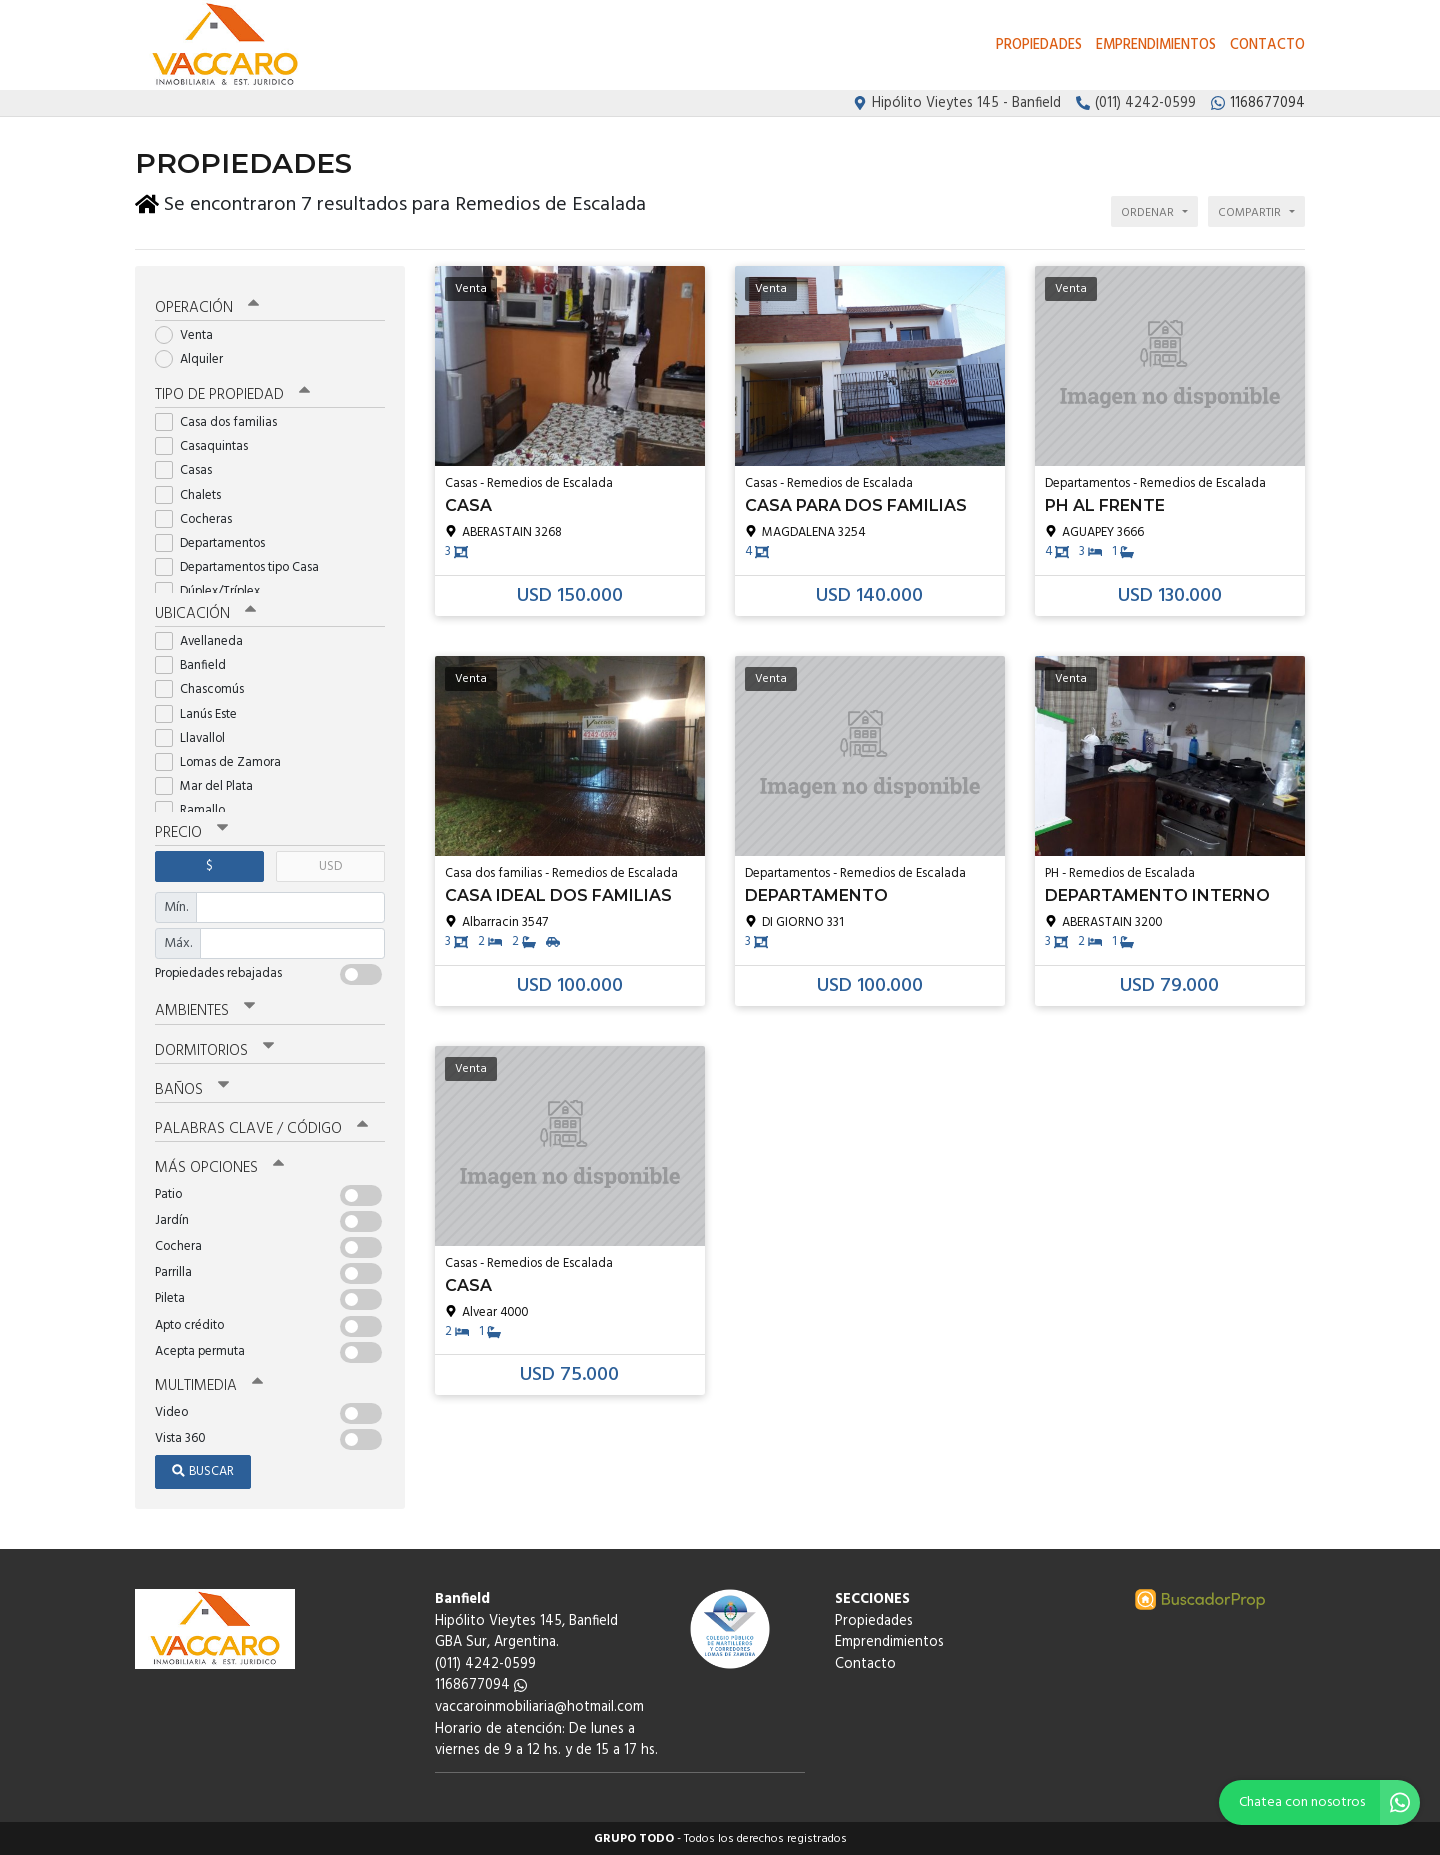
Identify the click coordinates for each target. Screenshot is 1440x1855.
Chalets (194, 494)
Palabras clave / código (261, 1128)
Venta (190, 334)
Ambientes (205, 1010)
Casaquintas (208, 445)
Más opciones (219, 1167)
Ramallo (196, 809)
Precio (191, 832)
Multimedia (209, 1385)
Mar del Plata (210, 785)
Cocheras (200, 518)
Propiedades (1039, 45)
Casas (190, 469)
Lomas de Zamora (224, 761)
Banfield (197, 664)
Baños (192, 1089)
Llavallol (196, 737)
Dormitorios (214, 1050)
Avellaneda (205, 640)
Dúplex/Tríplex (214, 590)
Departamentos (216, 542)
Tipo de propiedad (232, 394)
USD (330, 865)
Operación (207, 307)
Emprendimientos (1156, 45)
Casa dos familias (222, 421)
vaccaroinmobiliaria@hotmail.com (539, 1706)
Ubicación (205, 613)
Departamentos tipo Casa (243, 566)
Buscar (203, 1470)
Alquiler (195, 358)
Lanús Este (202, 713)
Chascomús (206, 688)
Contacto (1267, 45)
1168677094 (481, 1684)
